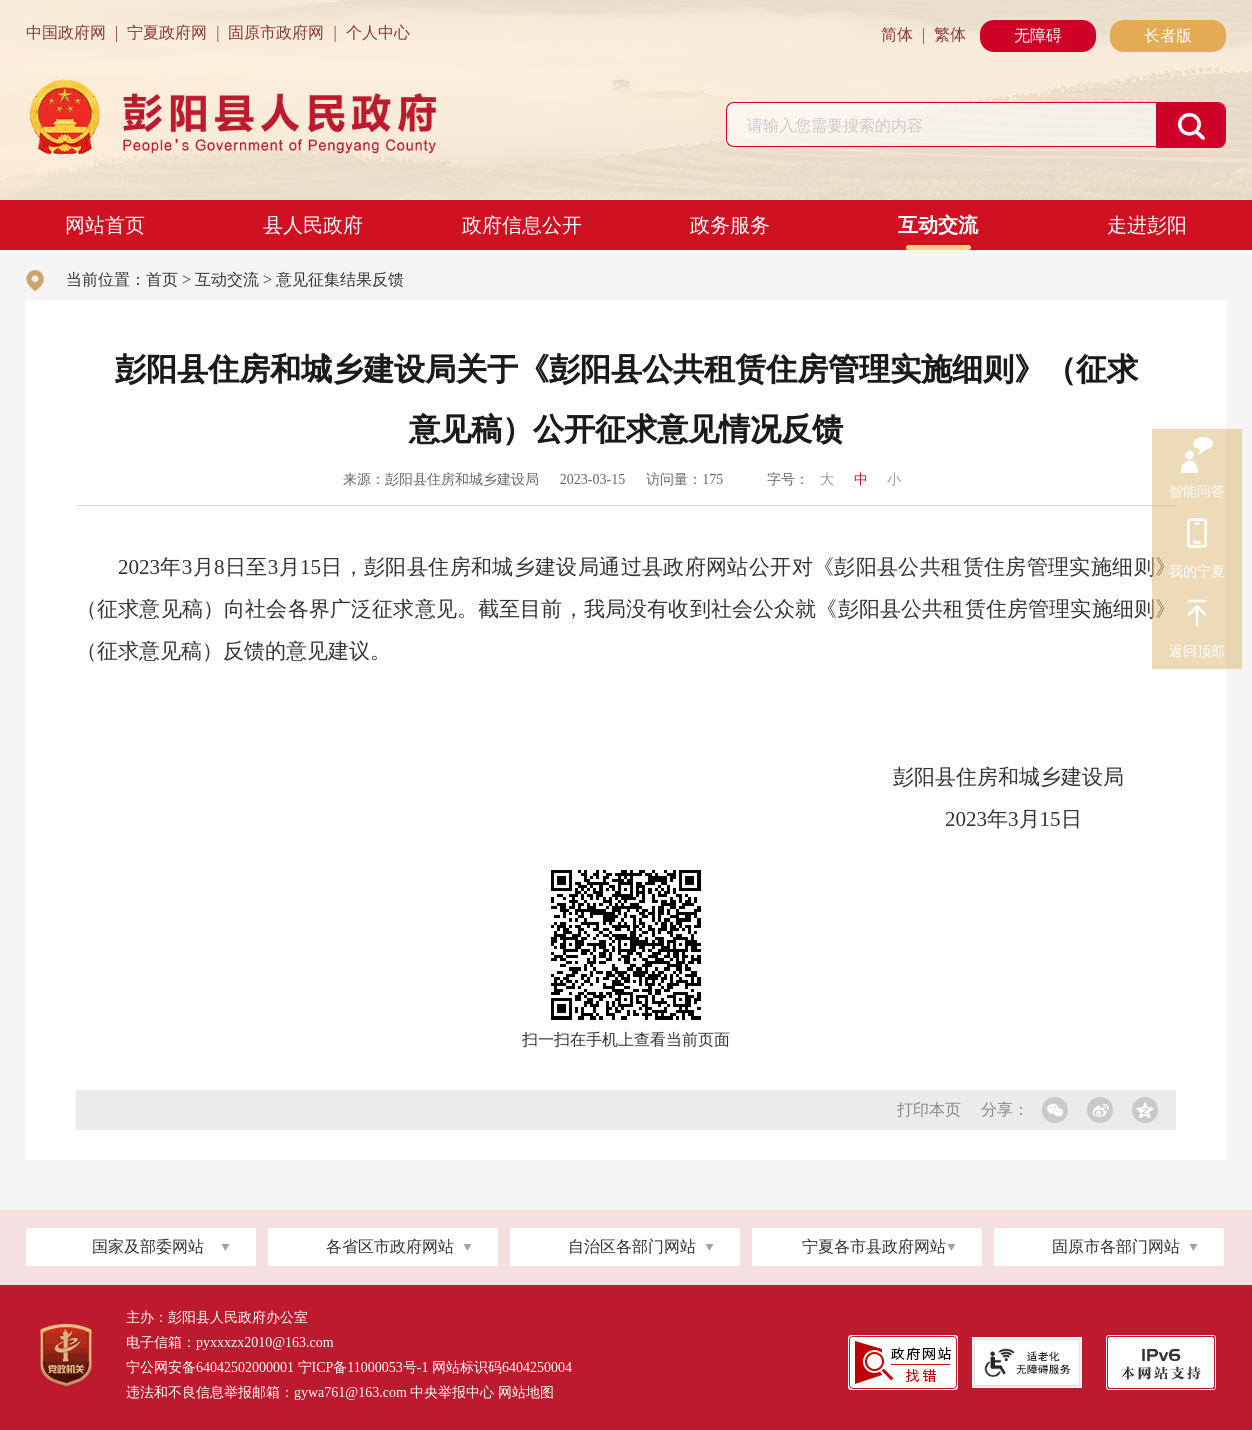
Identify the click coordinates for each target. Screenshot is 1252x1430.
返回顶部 (1197, 616)
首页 (162, 279)
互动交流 (938, 225)
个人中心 (378, 32)
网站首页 (105, 225)
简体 (897, 34)
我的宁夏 (1197, 536)
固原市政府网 (276, 32)
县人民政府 (313, 225)
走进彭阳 (1147, 225)
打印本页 (929, 1109)
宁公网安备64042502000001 (210, 1367)
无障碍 (1038, 35)
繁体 (950, 34)
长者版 (1168, 35)
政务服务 (730, 225)
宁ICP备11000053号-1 (363, 1367)
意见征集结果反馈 (340, 279)
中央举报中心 (452, 1392)
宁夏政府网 (167, 32)
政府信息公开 (522, 225)
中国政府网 (66, 32)
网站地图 (526, 1392)
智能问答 (1197, 456)
